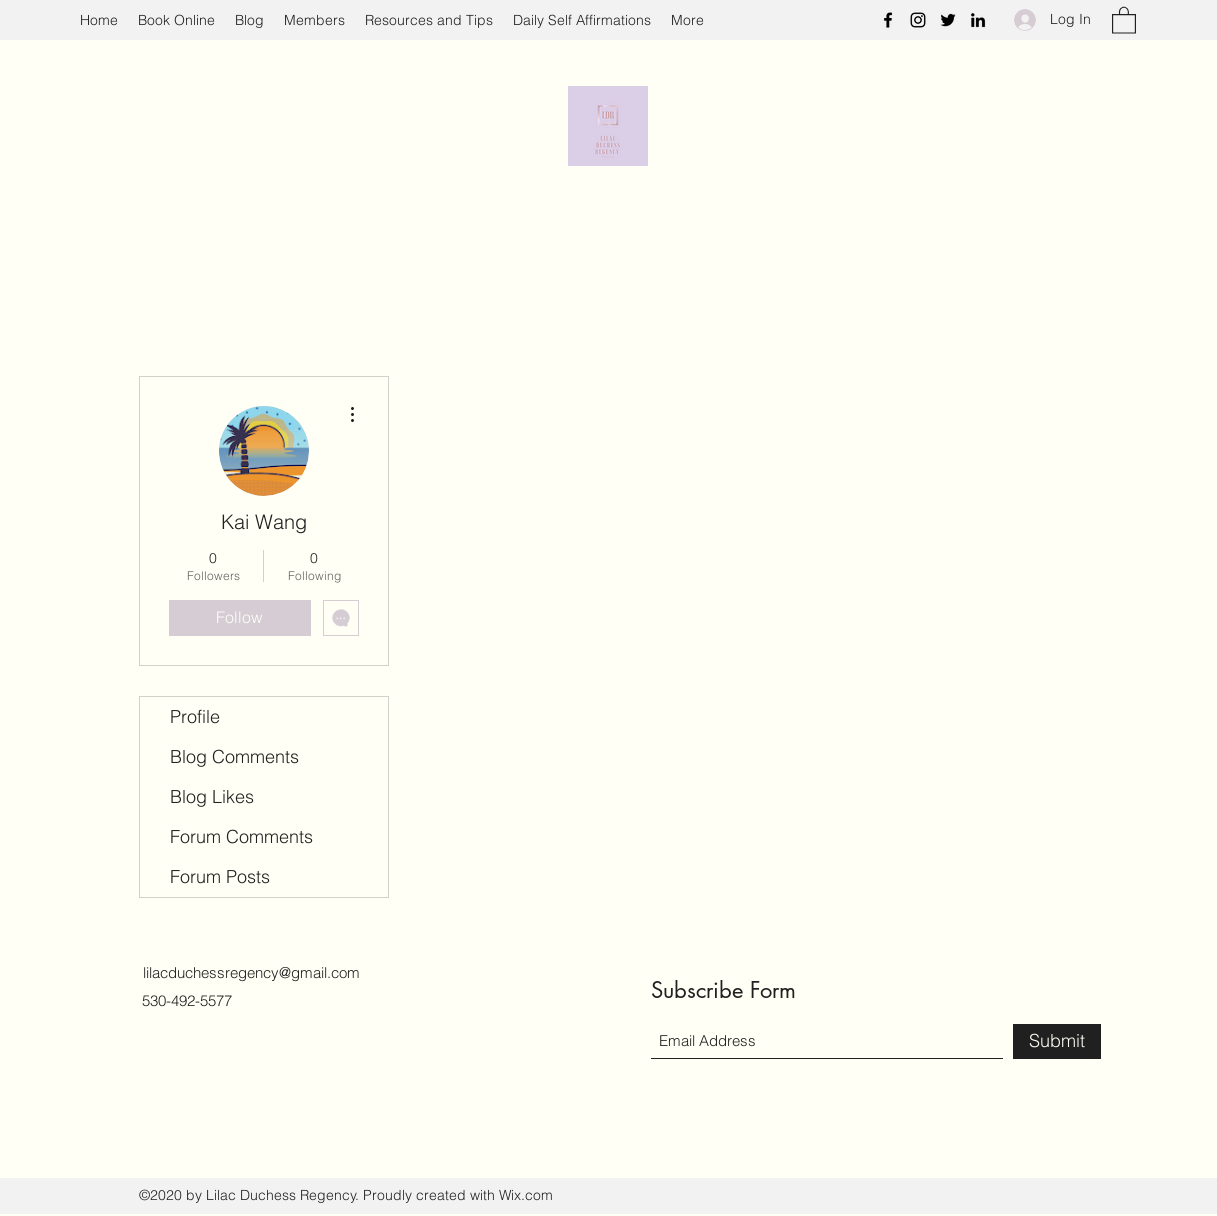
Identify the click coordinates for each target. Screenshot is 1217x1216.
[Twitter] (948, 20)
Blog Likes (212, 796)
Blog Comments (234, 756)
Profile (195, 716)
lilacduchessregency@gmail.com (251, 972)
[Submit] (1057, 1041)
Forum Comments (241, 836)
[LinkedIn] (978, 20)
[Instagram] (918, 20)
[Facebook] (888, 20)
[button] (1124, 19)
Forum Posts (220, 876)
